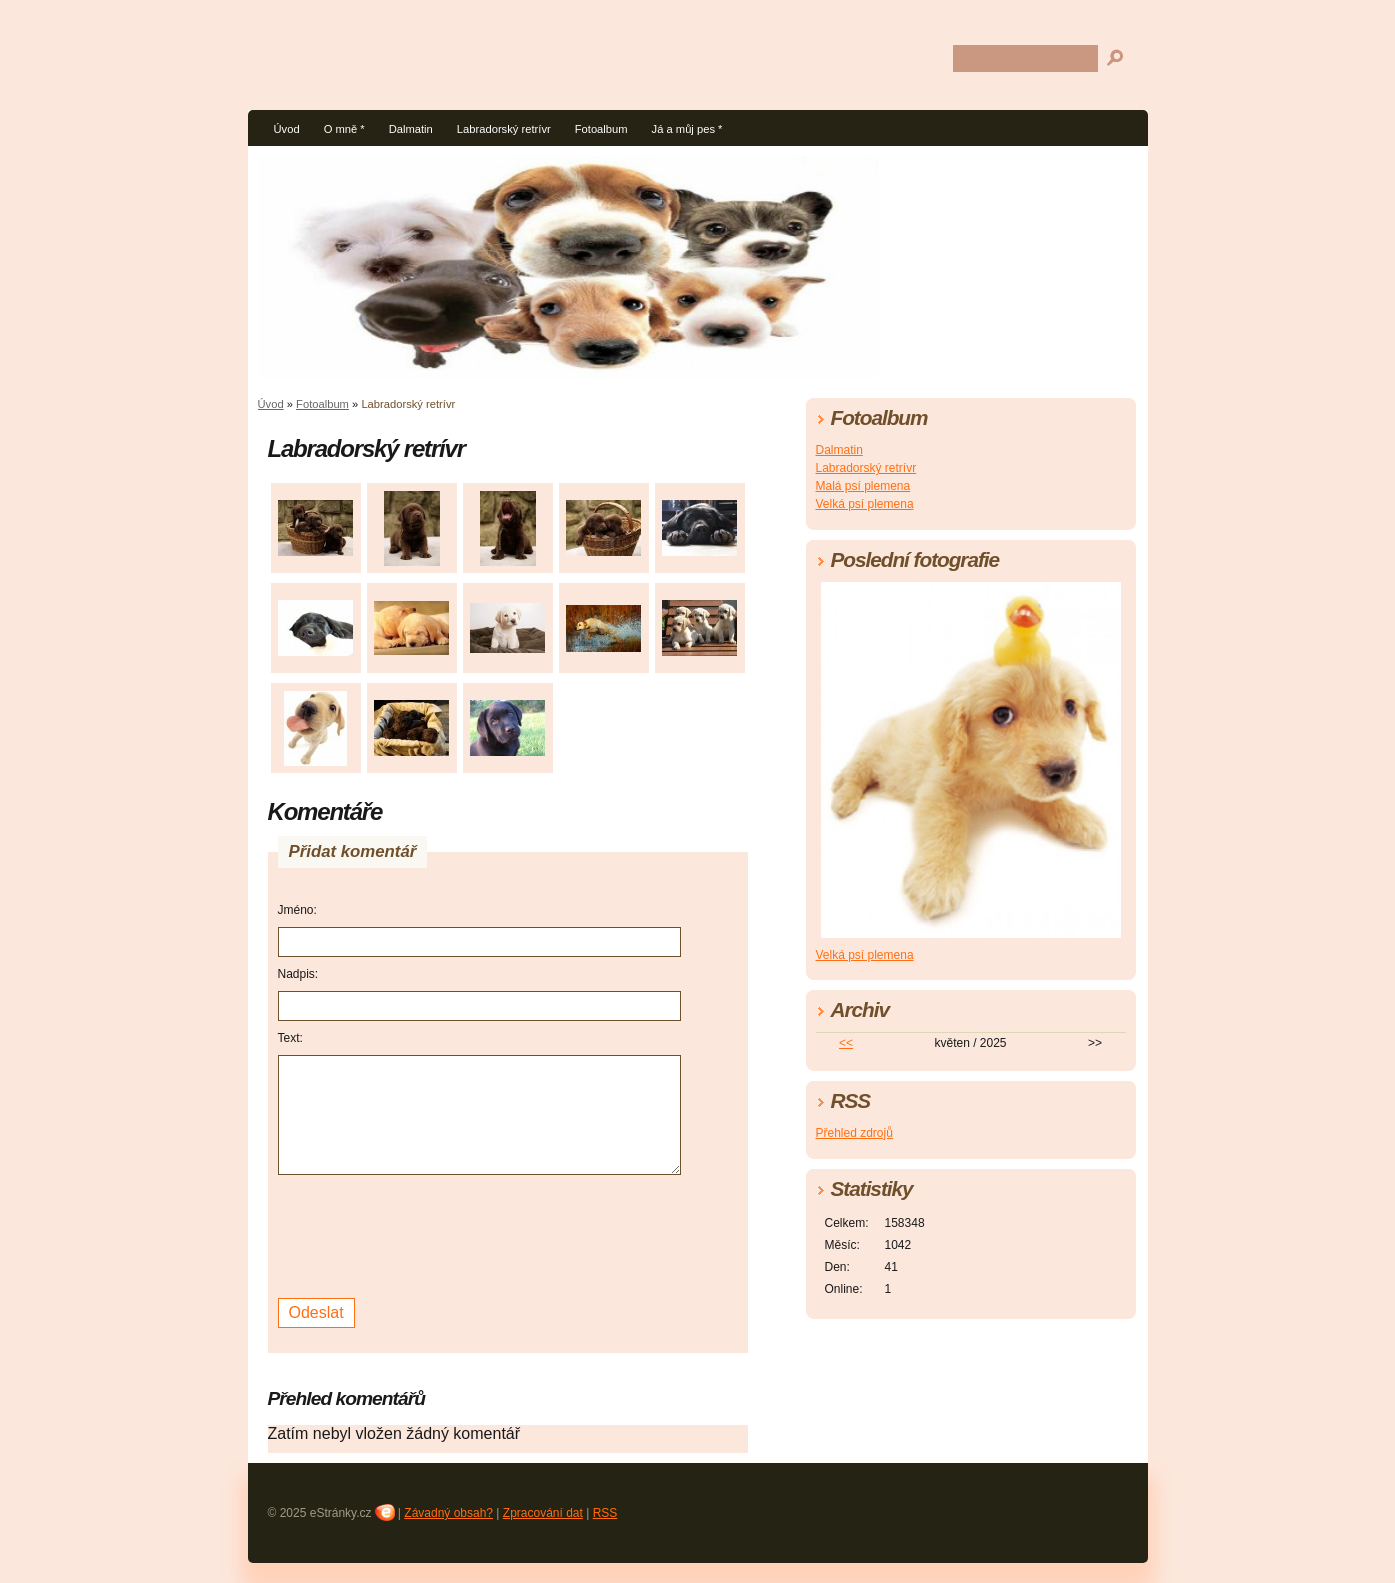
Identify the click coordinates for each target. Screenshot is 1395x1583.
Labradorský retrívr (504, 129)
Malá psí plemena (863, 486)
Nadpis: (298, 974)
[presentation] (430, 1234)
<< (846, 1043)
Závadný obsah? (448, 1513)
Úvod (287, 129)
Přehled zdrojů (854, 1133)
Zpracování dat (543, 1513)
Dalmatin (411, 129)
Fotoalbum (601, 129)
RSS (605, 1513)
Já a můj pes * (687, 129)
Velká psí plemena (865, 504)
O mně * (344, 129)
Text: (290, 1038)
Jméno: (297, 910)
